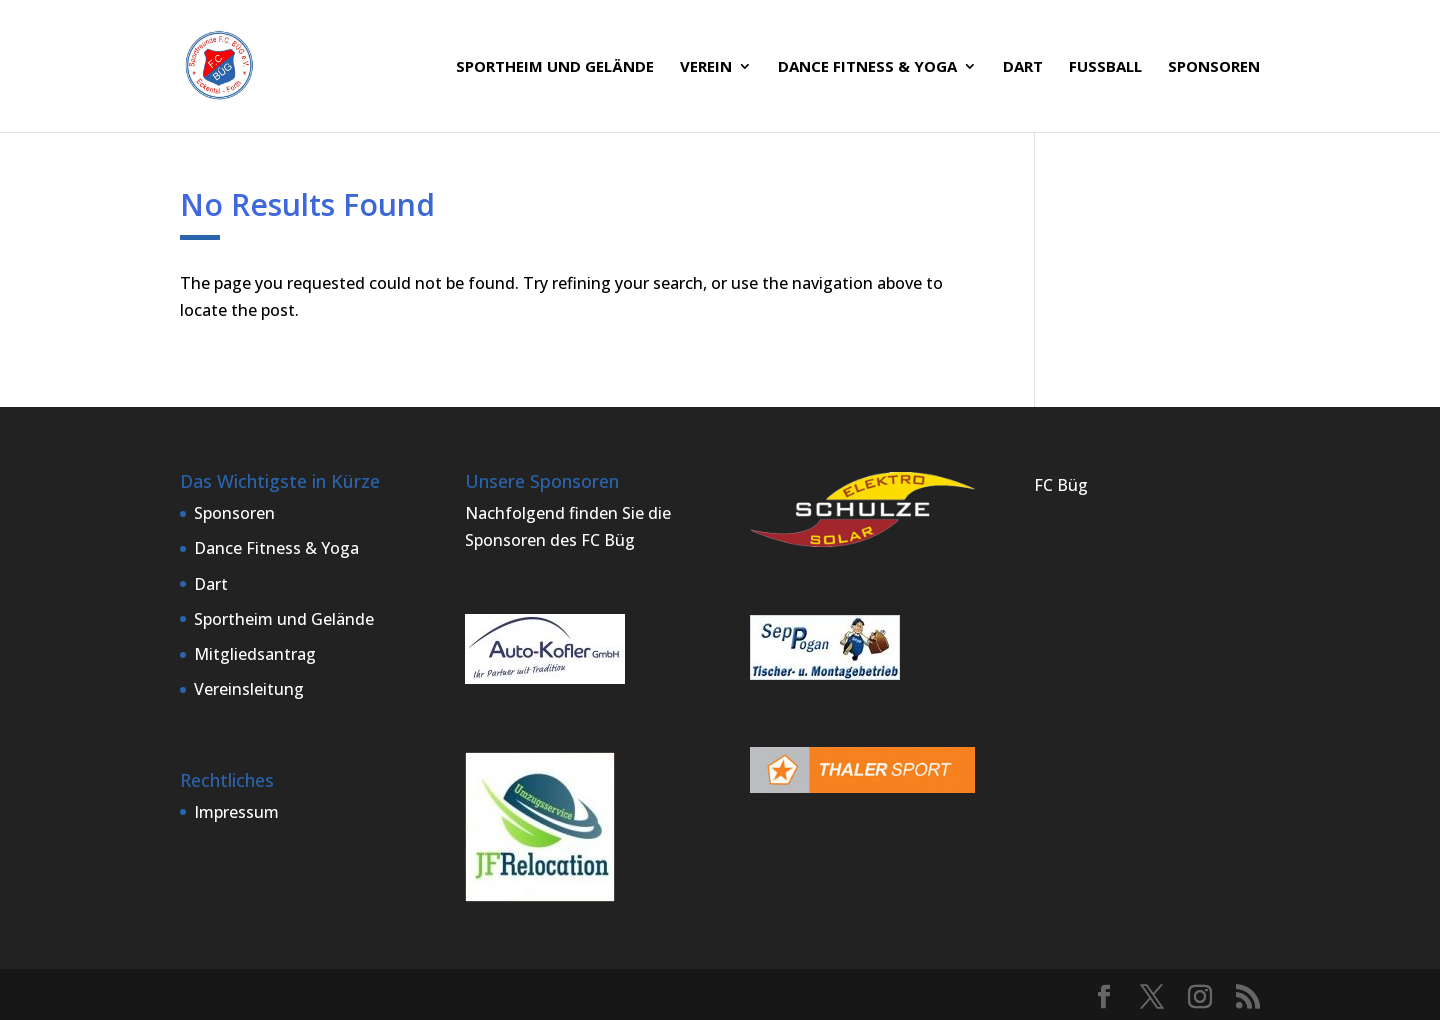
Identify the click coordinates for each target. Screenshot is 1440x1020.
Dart (1023, 67)
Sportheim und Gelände (555, 67)
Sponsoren (1214, 67)
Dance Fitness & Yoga (867, 67)
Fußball (1105, 67)
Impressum (236, 812)
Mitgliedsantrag (255, 654)
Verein (706, 67)
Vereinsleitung (249, 689)
